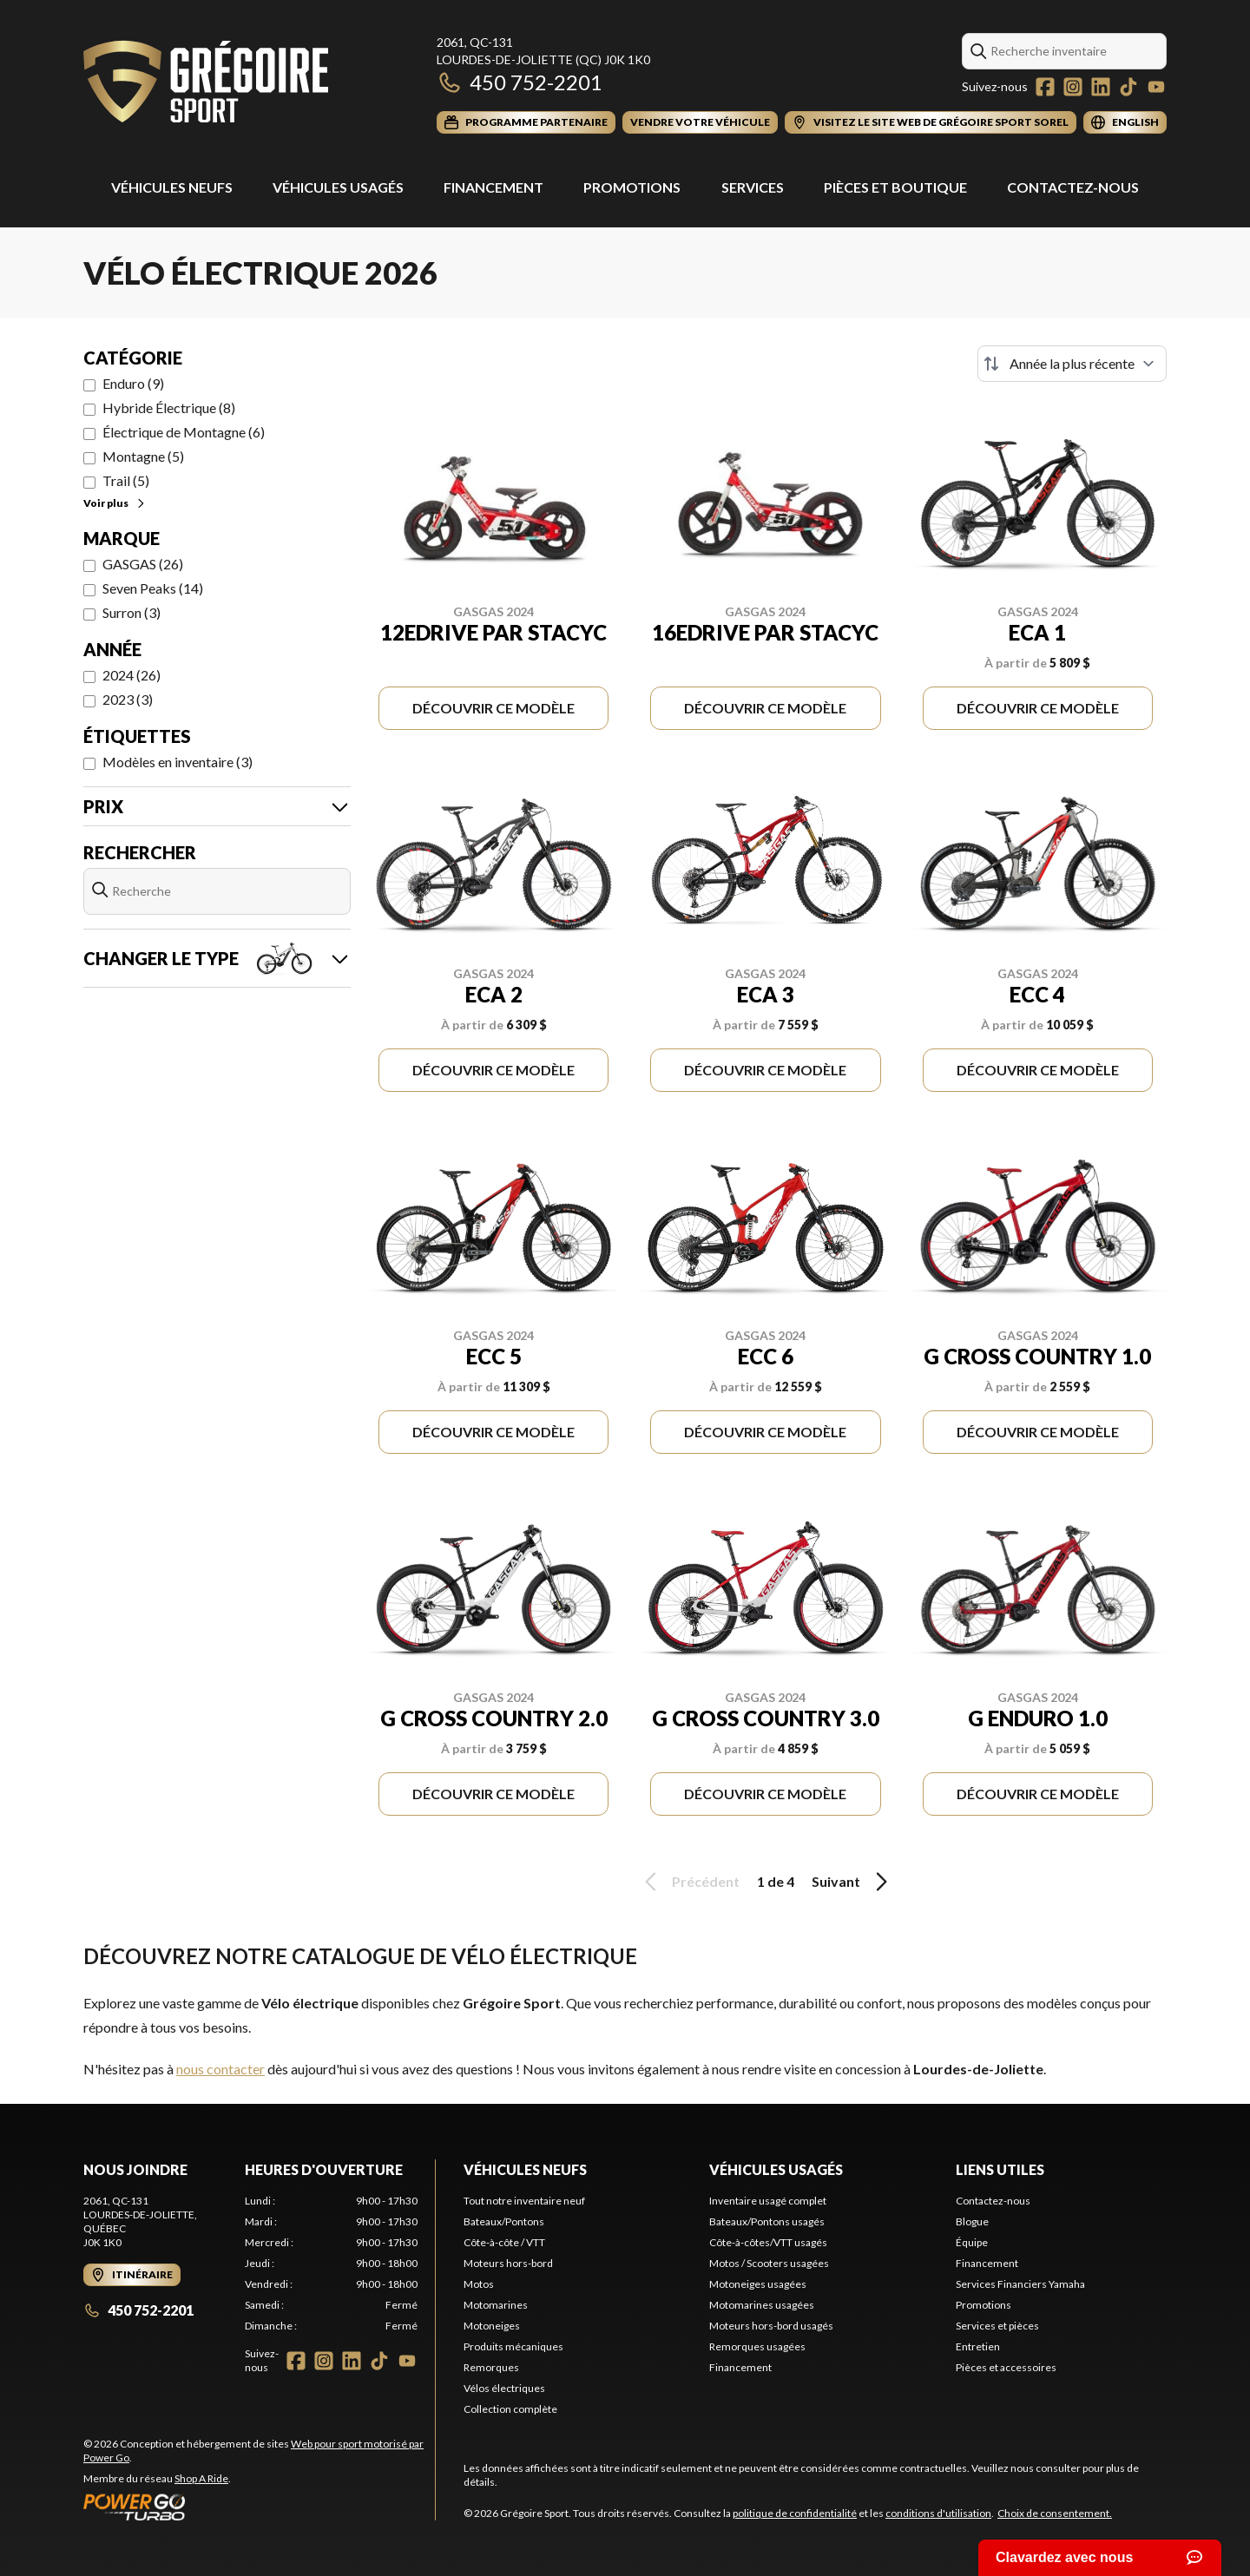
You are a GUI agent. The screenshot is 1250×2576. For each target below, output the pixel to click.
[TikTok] (1128, 86)
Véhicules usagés (338, 187)
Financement (493, 187)
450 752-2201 (519, 82)
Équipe (972, 2242)
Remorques (491, 2367)
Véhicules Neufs (172, 187)
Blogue (972, 2221)
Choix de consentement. (1054, 2513)
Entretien (978, 2346)
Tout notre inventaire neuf (524, 2200)
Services (752, 187)
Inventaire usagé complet (767, 2200)
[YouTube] (1156, 86)
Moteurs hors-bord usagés (771, 2325)
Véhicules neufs (525, 2169)
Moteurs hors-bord (508, 2263)
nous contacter (220, 2068)
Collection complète (510, 2408)
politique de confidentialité (795, 2513)
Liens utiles (1000, 2169)
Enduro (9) (133, 383)
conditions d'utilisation (938, 2513)
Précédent (689, 1881)
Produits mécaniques (513, 2346)
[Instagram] (1072, 86)
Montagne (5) (143, 456)
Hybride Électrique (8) (168, 407)
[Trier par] (1072, 363)
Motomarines (496, 2304)
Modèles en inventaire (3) (177, 761)
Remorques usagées (757, 2346)
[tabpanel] (331, 2263)
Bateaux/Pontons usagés (767, 2221)
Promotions (632, 187)
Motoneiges (492, 2325)
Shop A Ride (201, 2478)
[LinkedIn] (1100, 86)
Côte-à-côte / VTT (504, 2242)
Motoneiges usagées (757, 2283)
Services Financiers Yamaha (1020, 2283)
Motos (479, 2283)
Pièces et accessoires (1006, 2367)
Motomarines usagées (761, 2304)
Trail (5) (125, 480)
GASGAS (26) (142, 563)
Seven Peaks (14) (152, 588)
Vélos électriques (504, 2388)
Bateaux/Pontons (504, 2221)
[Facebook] (1045, 86)
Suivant (852, 1881)
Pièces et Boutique (895, 187)
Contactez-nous (1073, 187)
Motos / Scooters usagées (769, 2263)
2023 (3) (127, 699)
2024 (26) (131, 675)
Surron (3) (131, 612)
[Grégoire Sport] (205, 83)
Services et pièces (997, 2325)
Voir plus (115, 502)
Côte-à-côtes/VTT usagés (768, 2242)
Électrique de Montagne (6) (183, 432)
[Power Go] (259, 2506)
